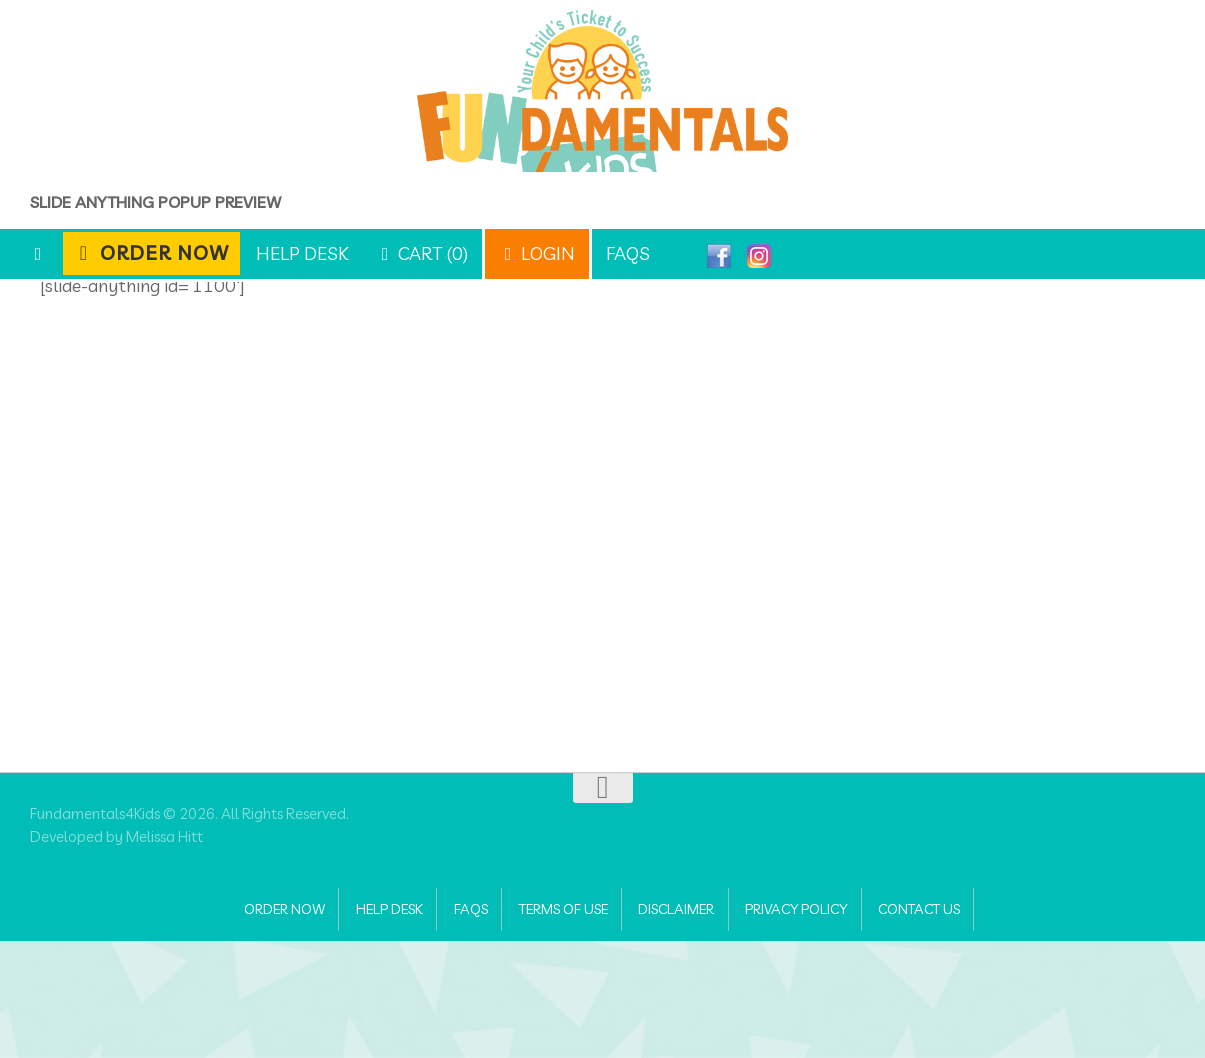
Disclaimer (689, 1023)
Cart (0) (422, 253)
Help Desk (302, 253)
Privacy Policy (827, 1023)
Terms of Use (556, 1023)
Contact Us (968, 1023)
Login (537, 253)
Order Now (151, 252)
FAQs (628, 253)
